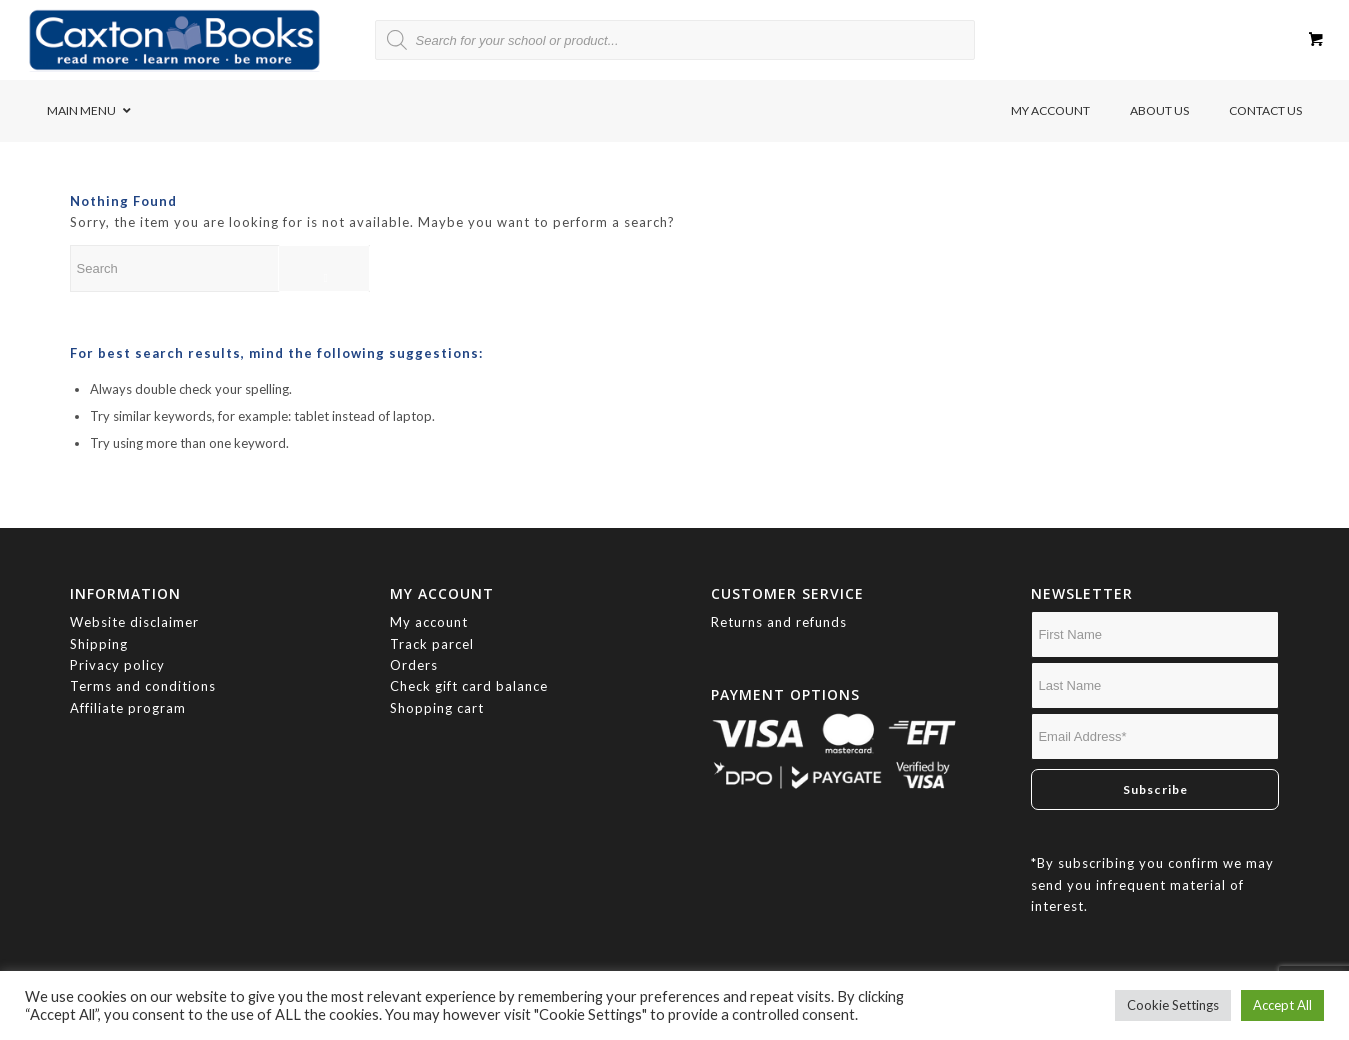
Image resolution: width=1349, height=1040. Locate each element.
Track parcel (432, 644)
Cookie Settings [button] (1173, 1005)
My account (429, 622)
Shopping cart (437, 708)
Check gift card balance (469, 686)
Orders (414, 665)
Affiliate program (128, 708)
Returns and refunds (779, 622)
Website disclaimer (134, 622)
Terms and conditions (143, 686)
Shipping (99, 644)
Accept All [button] (1282, 1005)
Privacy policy (119, 665)
